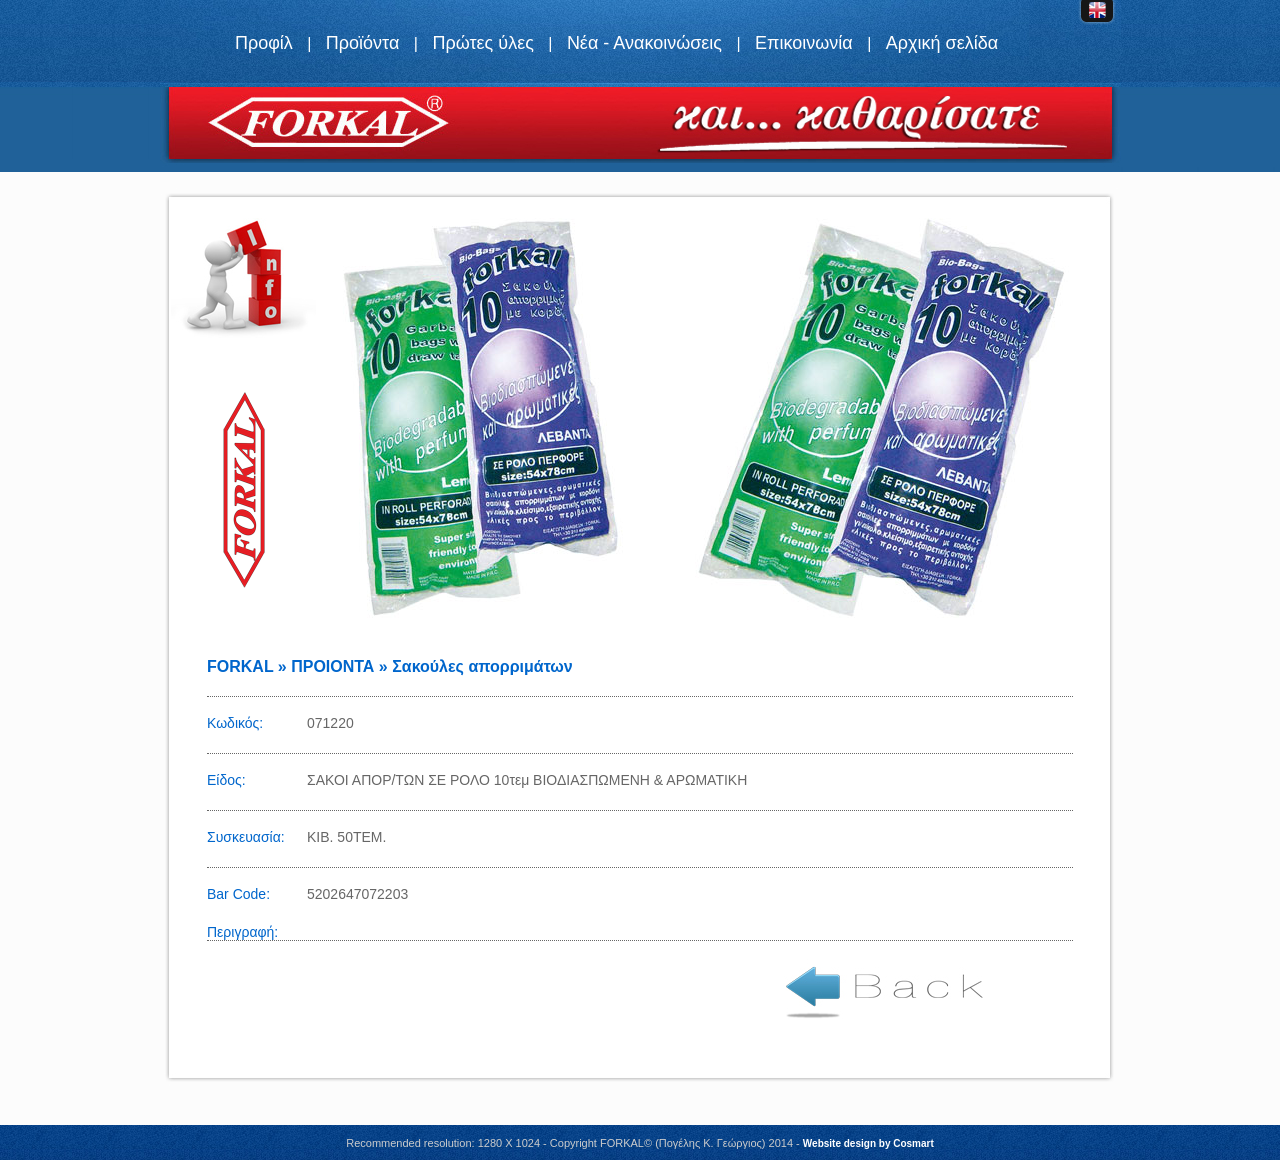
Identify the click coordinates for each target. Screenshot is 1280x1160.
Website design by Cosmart (868, 1143)
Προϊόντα (363, 43)
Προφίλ (264, 43)
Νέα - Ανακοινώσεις (644, 43)
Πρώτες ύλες (482, 43)
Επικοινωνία (804, 43)
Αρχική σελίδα (942, 43)
